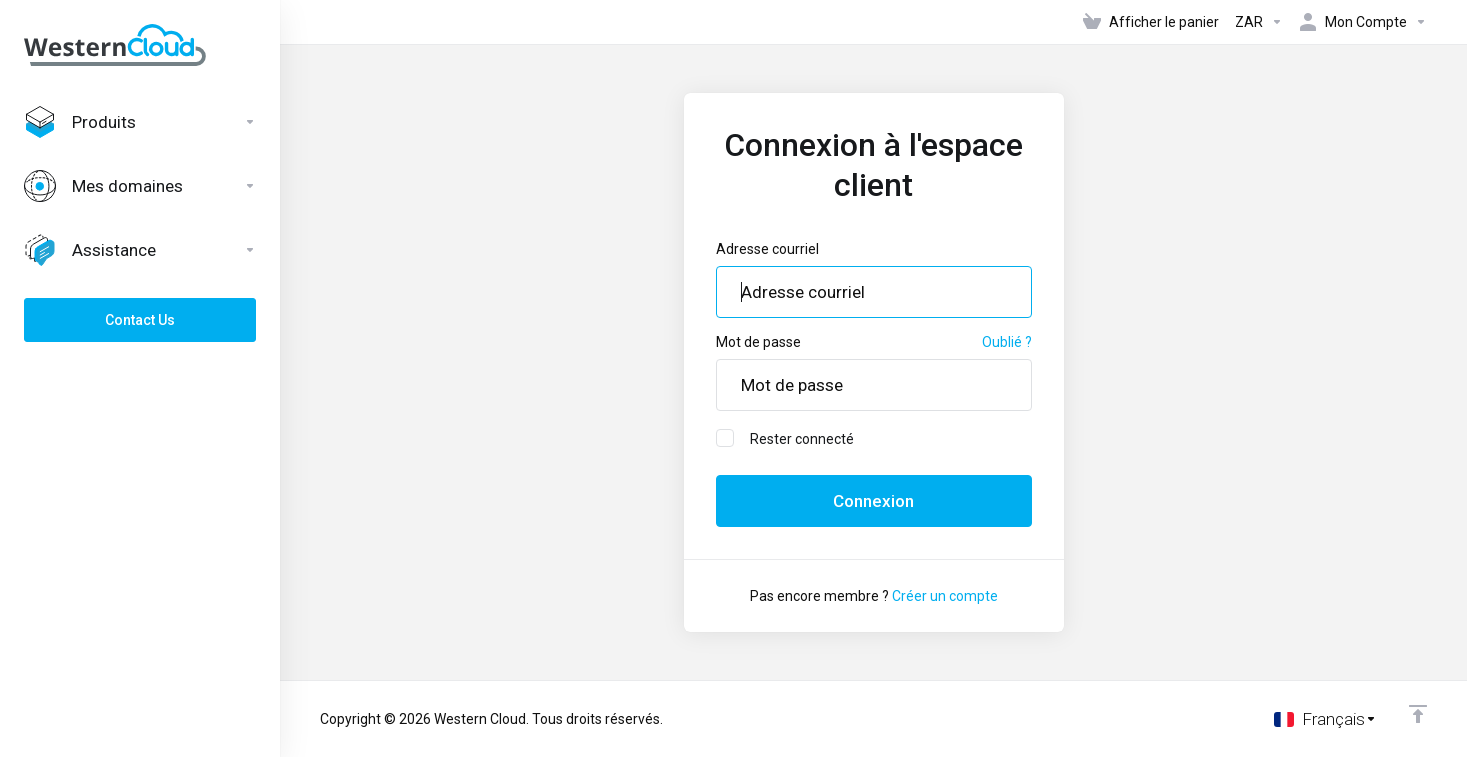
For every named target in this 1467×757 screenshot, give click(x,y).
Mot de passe (758, 342)
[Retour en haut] (1418, 714)
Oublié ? (1007, 342)
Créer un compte (945, 596)
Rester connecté (785, 438)
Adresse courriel (767, 249)
